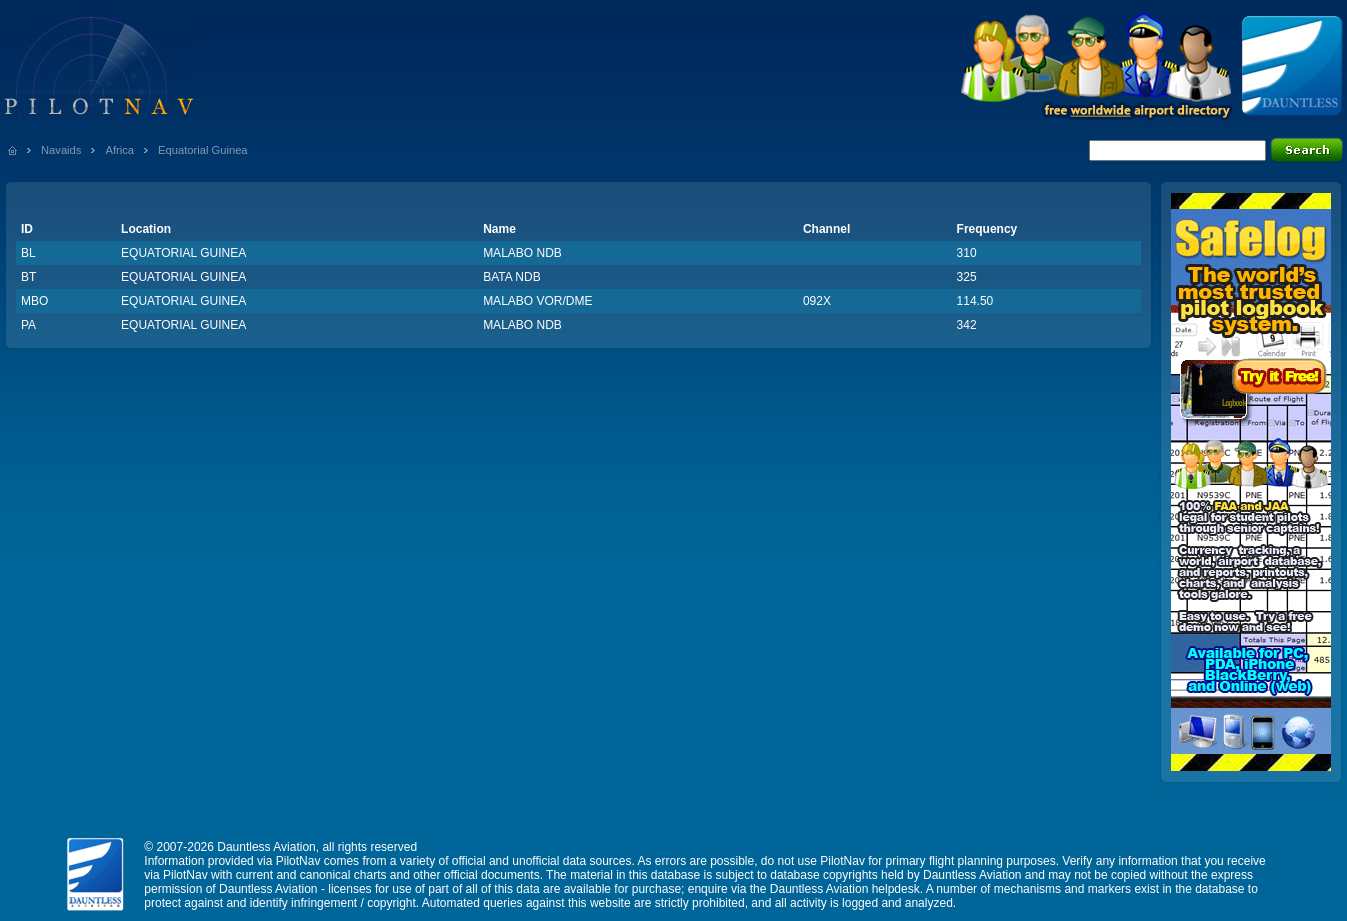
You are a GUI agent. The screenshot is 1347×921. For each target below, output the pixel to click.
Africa (119, 150)
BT (28, 277)
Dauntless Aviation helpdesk (845, 889)
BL (28, 253)
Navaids (61, 150)
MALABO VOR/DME (537, 301)
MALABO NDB (522, 253)
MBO (34, 301)
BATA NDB (512, 277)
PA (28, 325)
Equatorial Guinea (203, 150)
